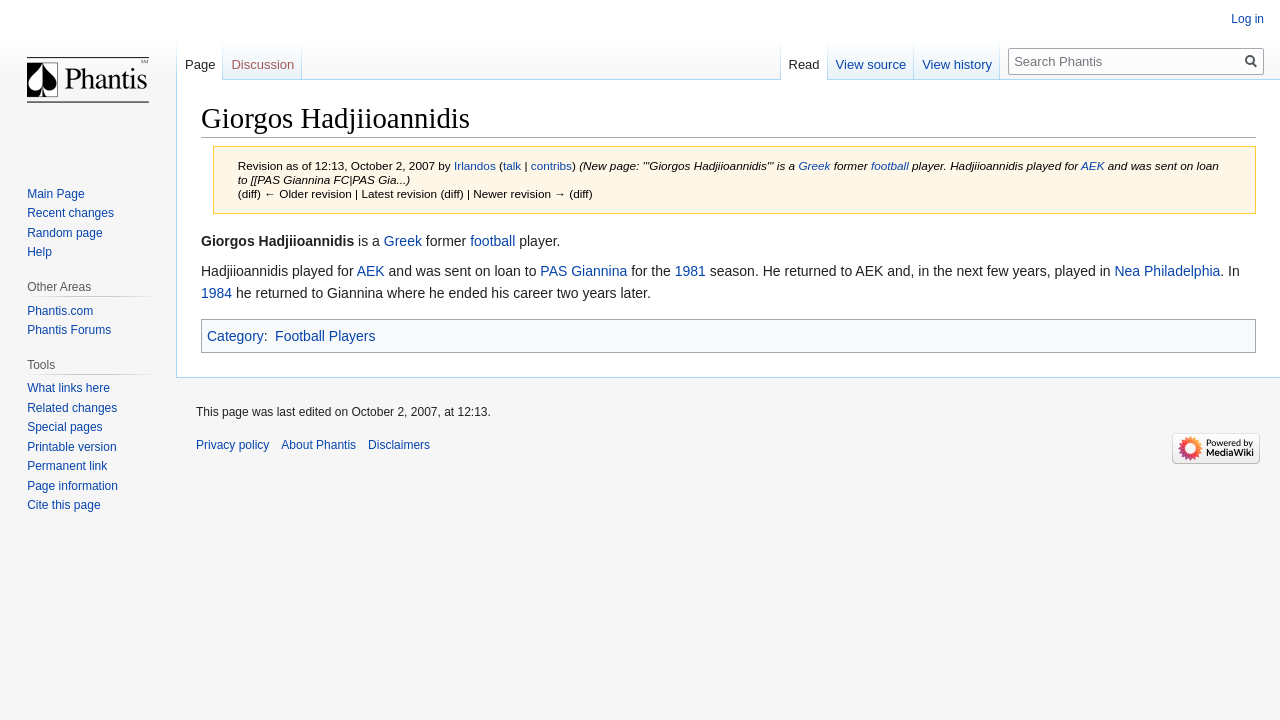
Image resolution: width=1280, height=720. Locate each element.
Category (235, 336)
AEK (1093, 165)
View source (871, 64)
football (890, 165)
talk (512, 165)
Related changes (72, 408)
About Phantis (318, 445)
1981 (690, 271)
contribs (551, 165)
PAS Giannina (583, 271)
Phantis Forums (69, 330)
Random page (64, 233)
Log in (1247, 19)
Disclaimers (399, 445)
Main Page (55, 194)
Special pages (64, 427)
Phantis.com (60, 311)
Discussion (262, 64)
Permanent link (67, 466)
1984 (216, 293)
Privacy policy (232, 445)
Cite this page (63, 505)
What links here (68, 388)
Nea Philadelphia (1167, 271)
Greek (814, 165)
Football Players (325, 336)
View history (957, 64)
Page (200, 64)
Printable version (71, 447)
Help (39, 252)
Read (804, 64)
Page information (72, 486)
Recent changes (70, 213)
